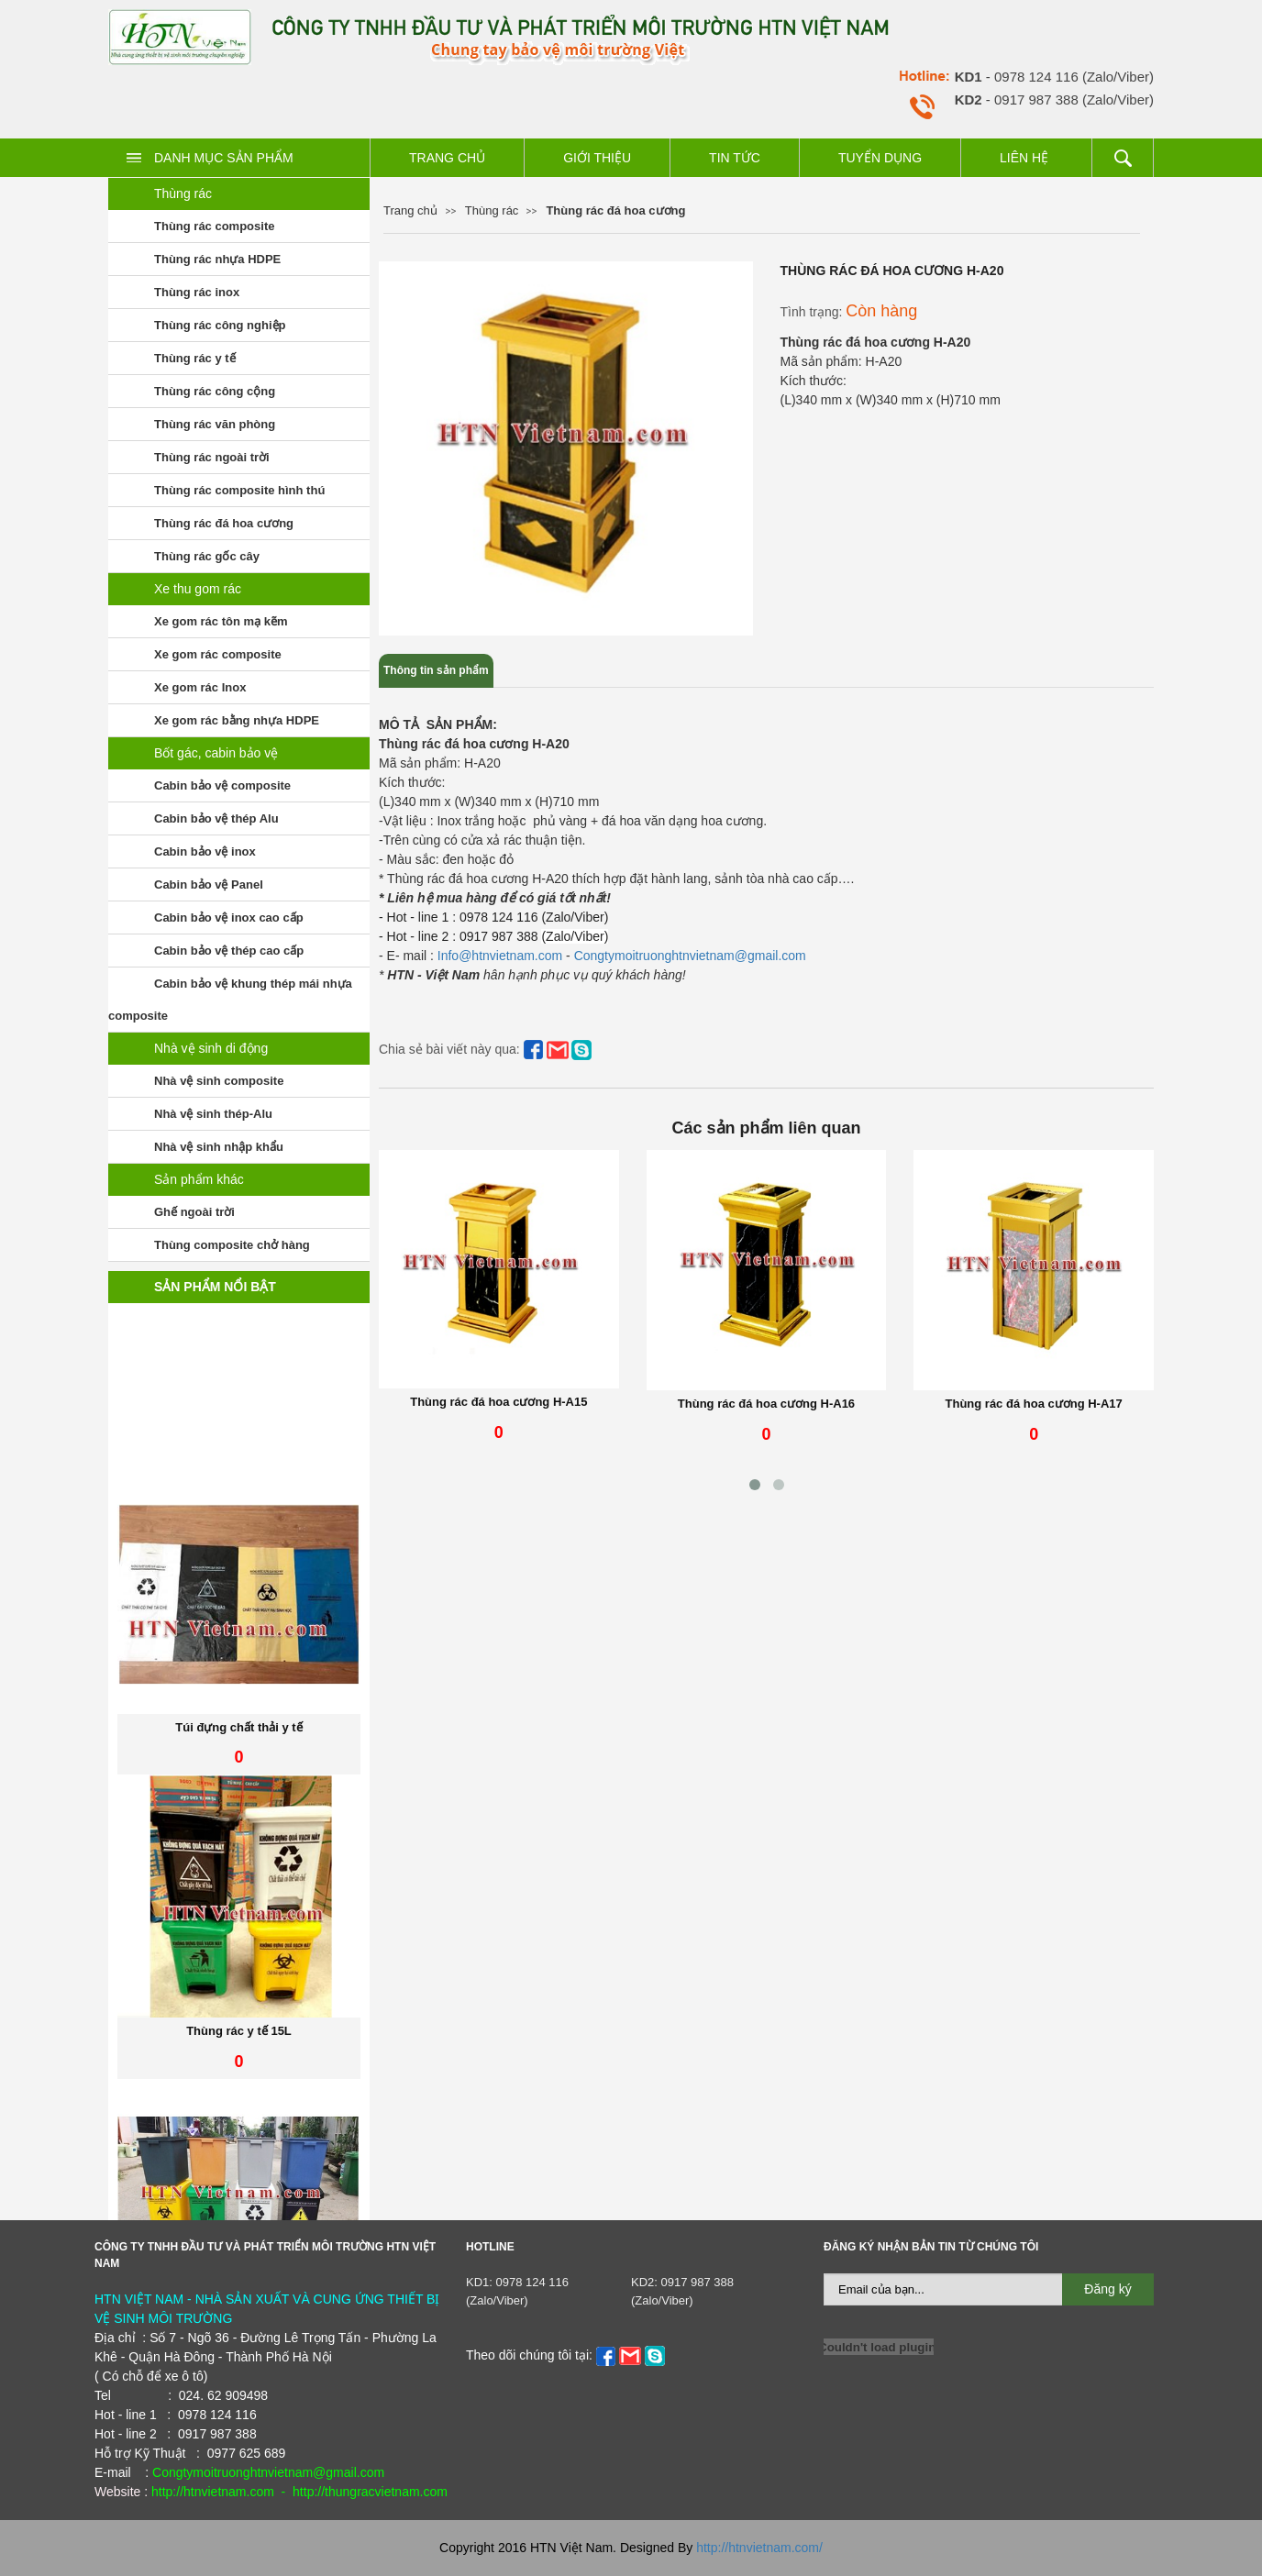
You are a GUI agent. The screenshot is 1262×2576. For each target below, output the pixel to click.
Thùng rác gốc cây (207, 556)
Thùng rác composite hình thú (239, 490)
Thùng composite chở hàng (232, 1245)
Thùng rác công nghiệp (220, 325)
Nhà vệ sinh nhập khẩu (218, 1147)
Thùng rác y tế (195, 358)
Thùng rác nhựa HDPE (217, 259)
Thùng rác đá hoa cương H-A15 (498, 1402)
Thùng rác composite (214, 226)
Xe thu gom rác (197, 588)
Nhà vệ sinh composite (218, 1081)
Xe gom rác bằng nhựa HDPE (236, 720)
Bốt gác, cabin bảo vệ (216, 753)
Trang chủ (447, 157)
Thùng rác (183, 193)
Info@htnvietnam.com (498, 955)
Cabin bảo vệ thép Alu (216, 818)
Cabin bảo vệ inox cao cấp (229, 917)
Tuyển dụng (880, 157)
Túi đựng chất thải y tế (238, 1799)
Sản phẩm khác (199, 1179)
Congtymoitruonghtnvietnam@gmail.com (690, 955)
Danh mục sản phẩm (223, 157)
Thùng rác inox (196, 292)
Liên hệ (1024, 157)
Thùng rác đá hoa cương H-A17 (1034, 1403)
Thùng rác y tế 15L (239, 2102)
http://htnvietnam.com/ (759, 2547)
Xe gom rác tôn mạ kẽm (220, 621)
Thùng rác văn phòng (214, 424)
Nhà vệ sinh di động (211, 1048)
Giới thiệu (597, 157)
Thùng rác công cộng (214, 391)
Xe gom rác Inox (200, 687)
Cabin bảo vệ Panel (208, 884)
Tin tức (734, 157)
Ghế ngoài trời (194, 1212)
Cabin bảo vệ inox (205, 851)
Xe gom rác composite (218, 654)
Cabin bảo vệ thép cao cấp (229, 950)
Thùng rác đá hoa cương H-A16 (766, 1403)
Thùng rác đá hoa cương (223, 523)
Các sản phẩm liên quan (765, 1128)
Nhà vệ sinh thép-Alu (213, 1114)
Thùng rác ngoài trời (212, 457)
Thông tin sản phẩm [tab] (436, 670)
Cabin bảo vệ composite (222, 785)
